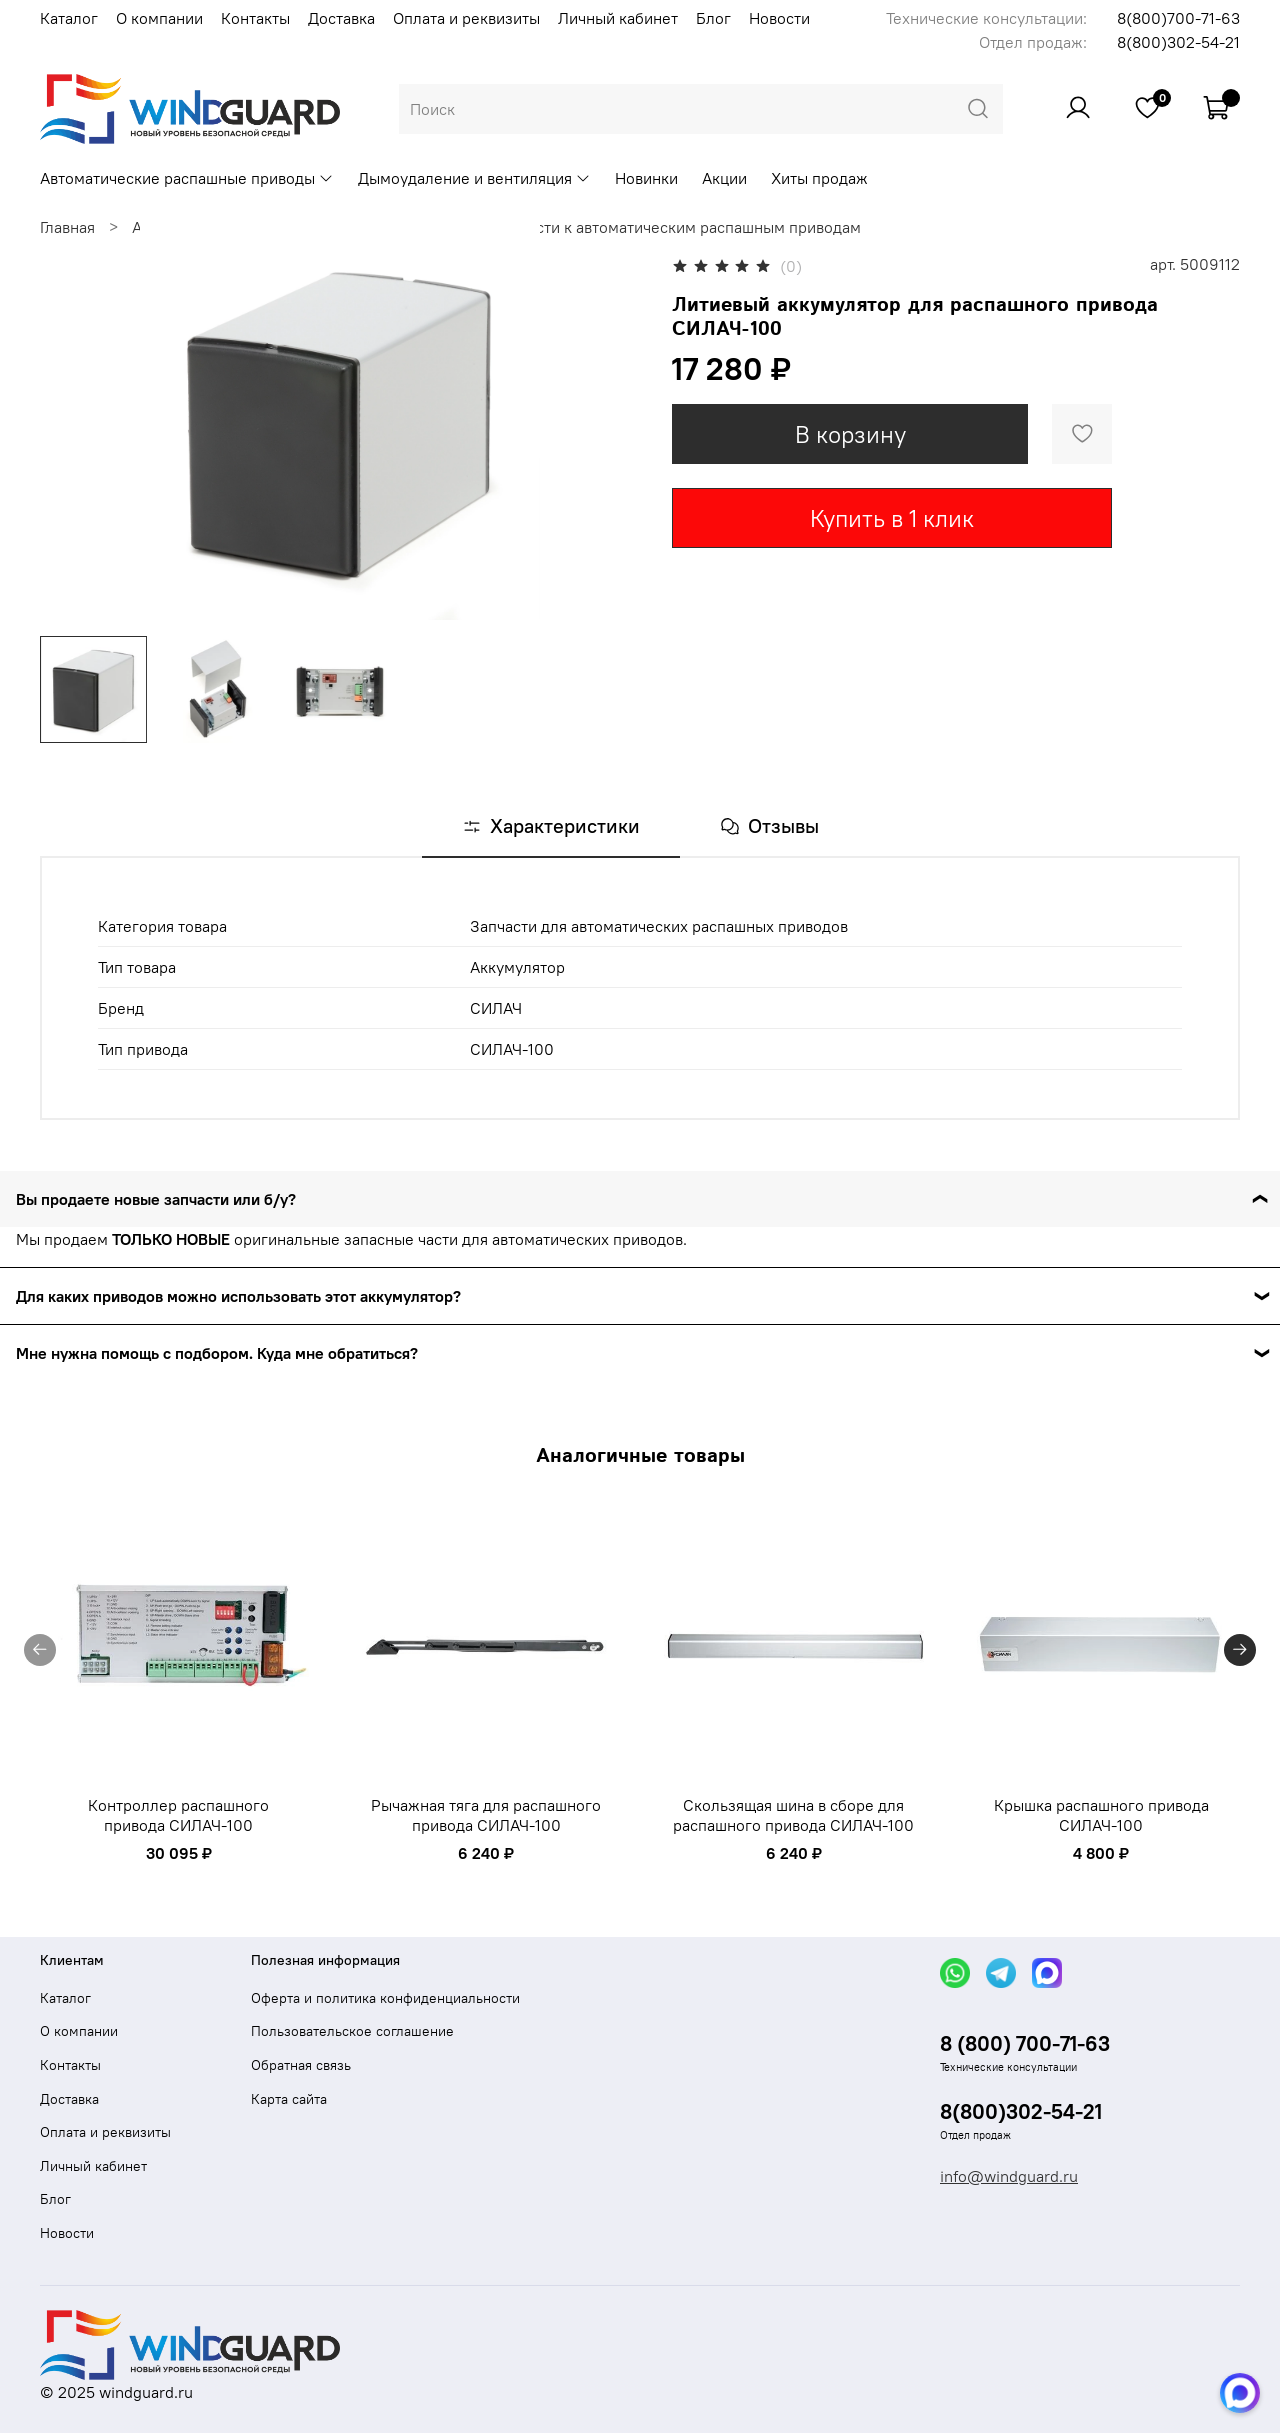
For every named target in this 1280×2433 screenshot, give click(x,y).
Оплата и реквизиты (466, 18)
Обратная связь (301, 2065)
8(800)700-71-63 (1178, 18)
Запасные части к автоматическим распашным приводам (652, 227)
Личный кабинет (618, 18)
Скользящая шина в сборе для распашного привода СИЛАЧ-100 (793, 1815)
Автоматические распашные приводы (187, 178)
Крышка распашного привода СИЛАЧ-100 (1101, 1815)
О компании (159, 18)
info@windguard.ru (1009, 2176)
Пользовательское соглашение (352, 2031)
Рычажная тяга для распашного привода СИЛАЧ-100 (486, 1815)
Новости (779, 18)
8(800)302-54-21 (1178, 42)
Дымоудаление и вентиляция (474, 178)
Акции (724, 178)
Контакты (255, 18)
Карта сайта (289, 2099)
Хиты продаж (819, 178)
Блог (713, 18)
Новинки (646, 178)
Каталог (69, 18)
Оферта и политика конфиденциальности (385, 1998)
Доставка (341, 18)
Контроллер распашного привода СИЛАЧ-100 (178, 1815)
